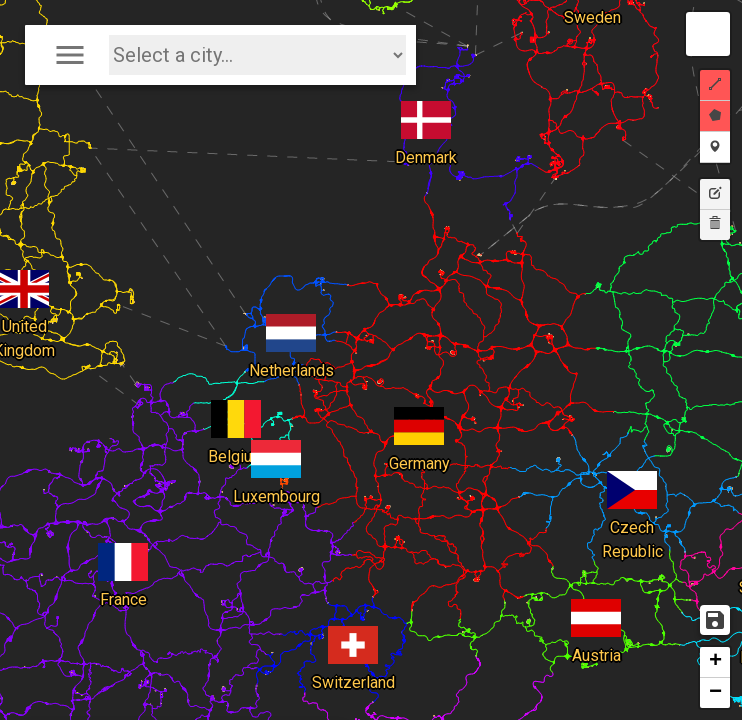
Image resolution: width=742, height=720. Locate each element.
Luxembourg (276, 446)
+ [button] (715, 662)
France (123, 549)
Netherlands (291, 320)
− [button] (715, 693)
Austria (596, 605)
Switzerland (353, 632)
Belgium (236, 406)
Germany (419, 413)
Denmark (426, 107)
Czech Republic (632, 477)
